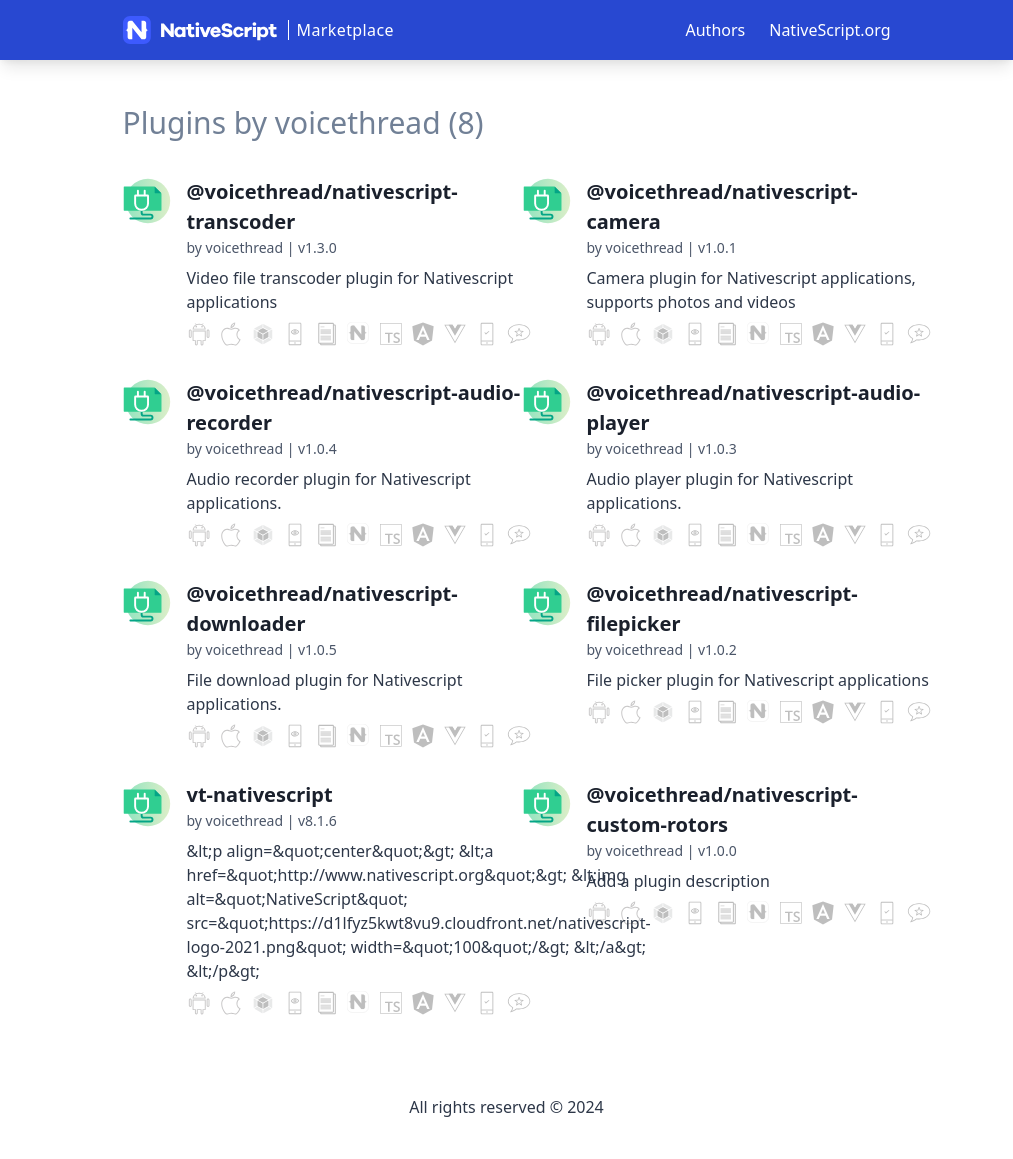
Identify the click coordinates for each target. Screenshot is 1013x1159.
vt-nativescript (260, 794)
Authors (716, 30)
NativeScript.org (829, 30)
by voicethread (235, 247)
